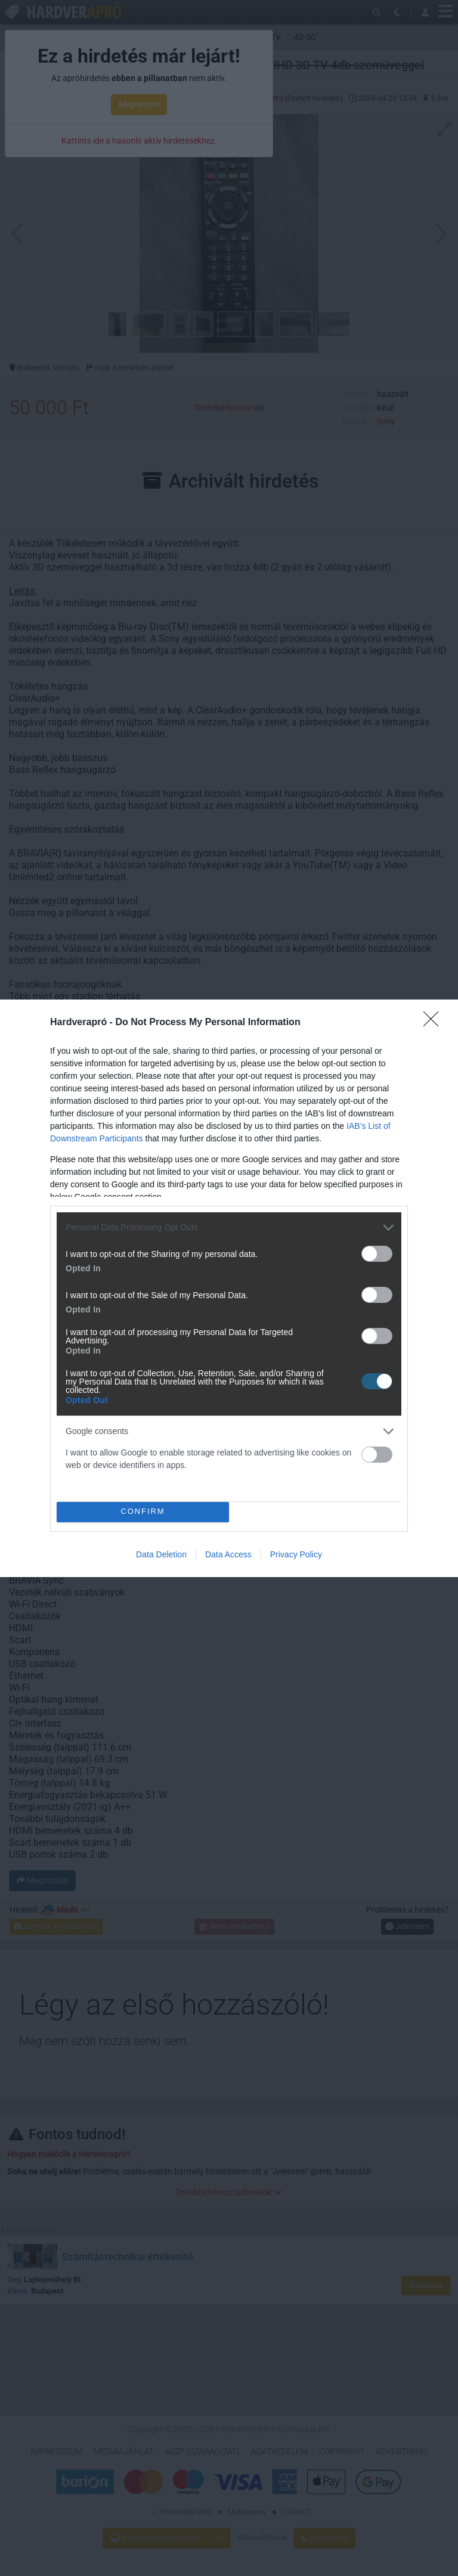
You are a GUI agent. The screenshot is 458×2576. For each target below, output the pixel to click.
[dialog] (229, 1288)
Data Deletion (161, 1554)
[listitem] (229, 1227)
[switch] (376, 1254)
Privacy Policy (296, 1554)
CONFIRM (142, 1511)
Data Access (228, 1554)
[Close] (434, 1022)
